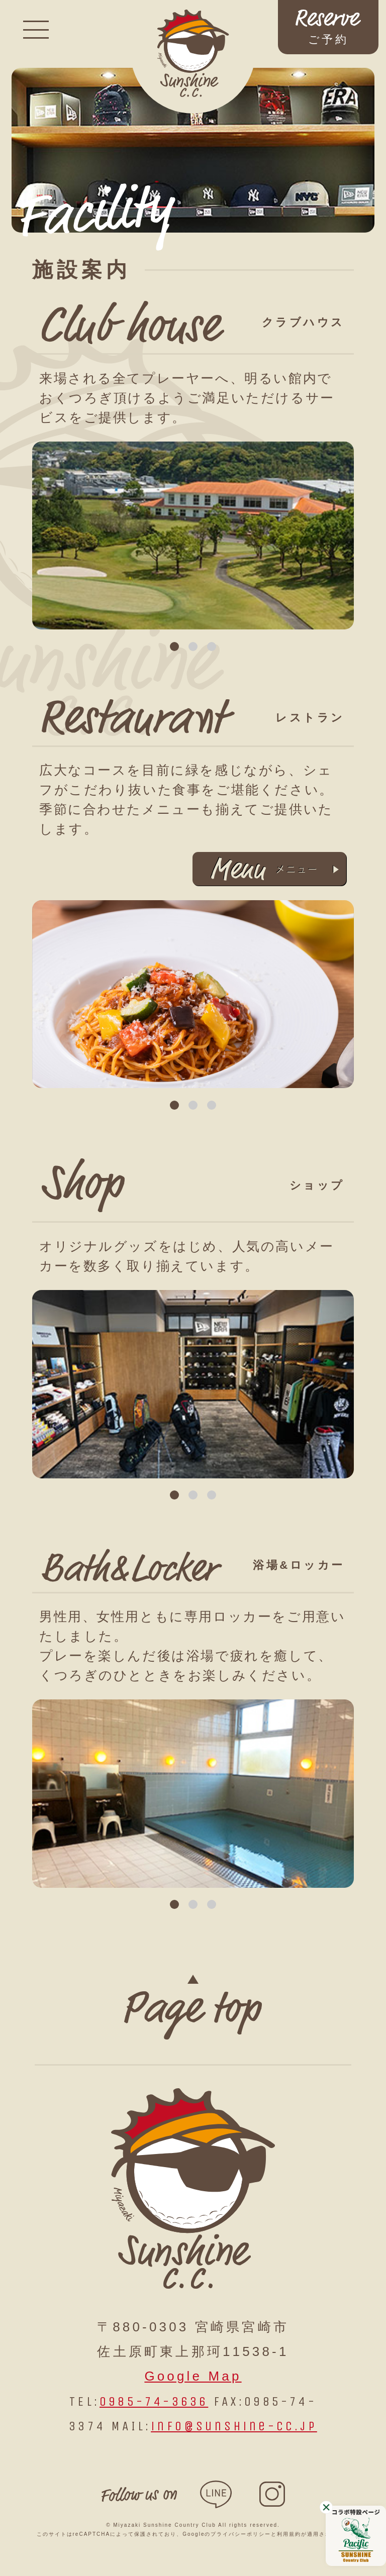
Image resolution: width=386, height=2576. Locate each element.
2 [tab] (193, 647)
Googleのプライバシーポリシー (226, 2534)
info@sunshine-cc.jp (234, 2426)
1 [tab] (174, 647)
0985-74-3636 (154, 2401)
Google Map (192, 2376)
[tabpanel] (193, 536)
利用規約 (289, 2534)
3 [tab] (212, 647)
